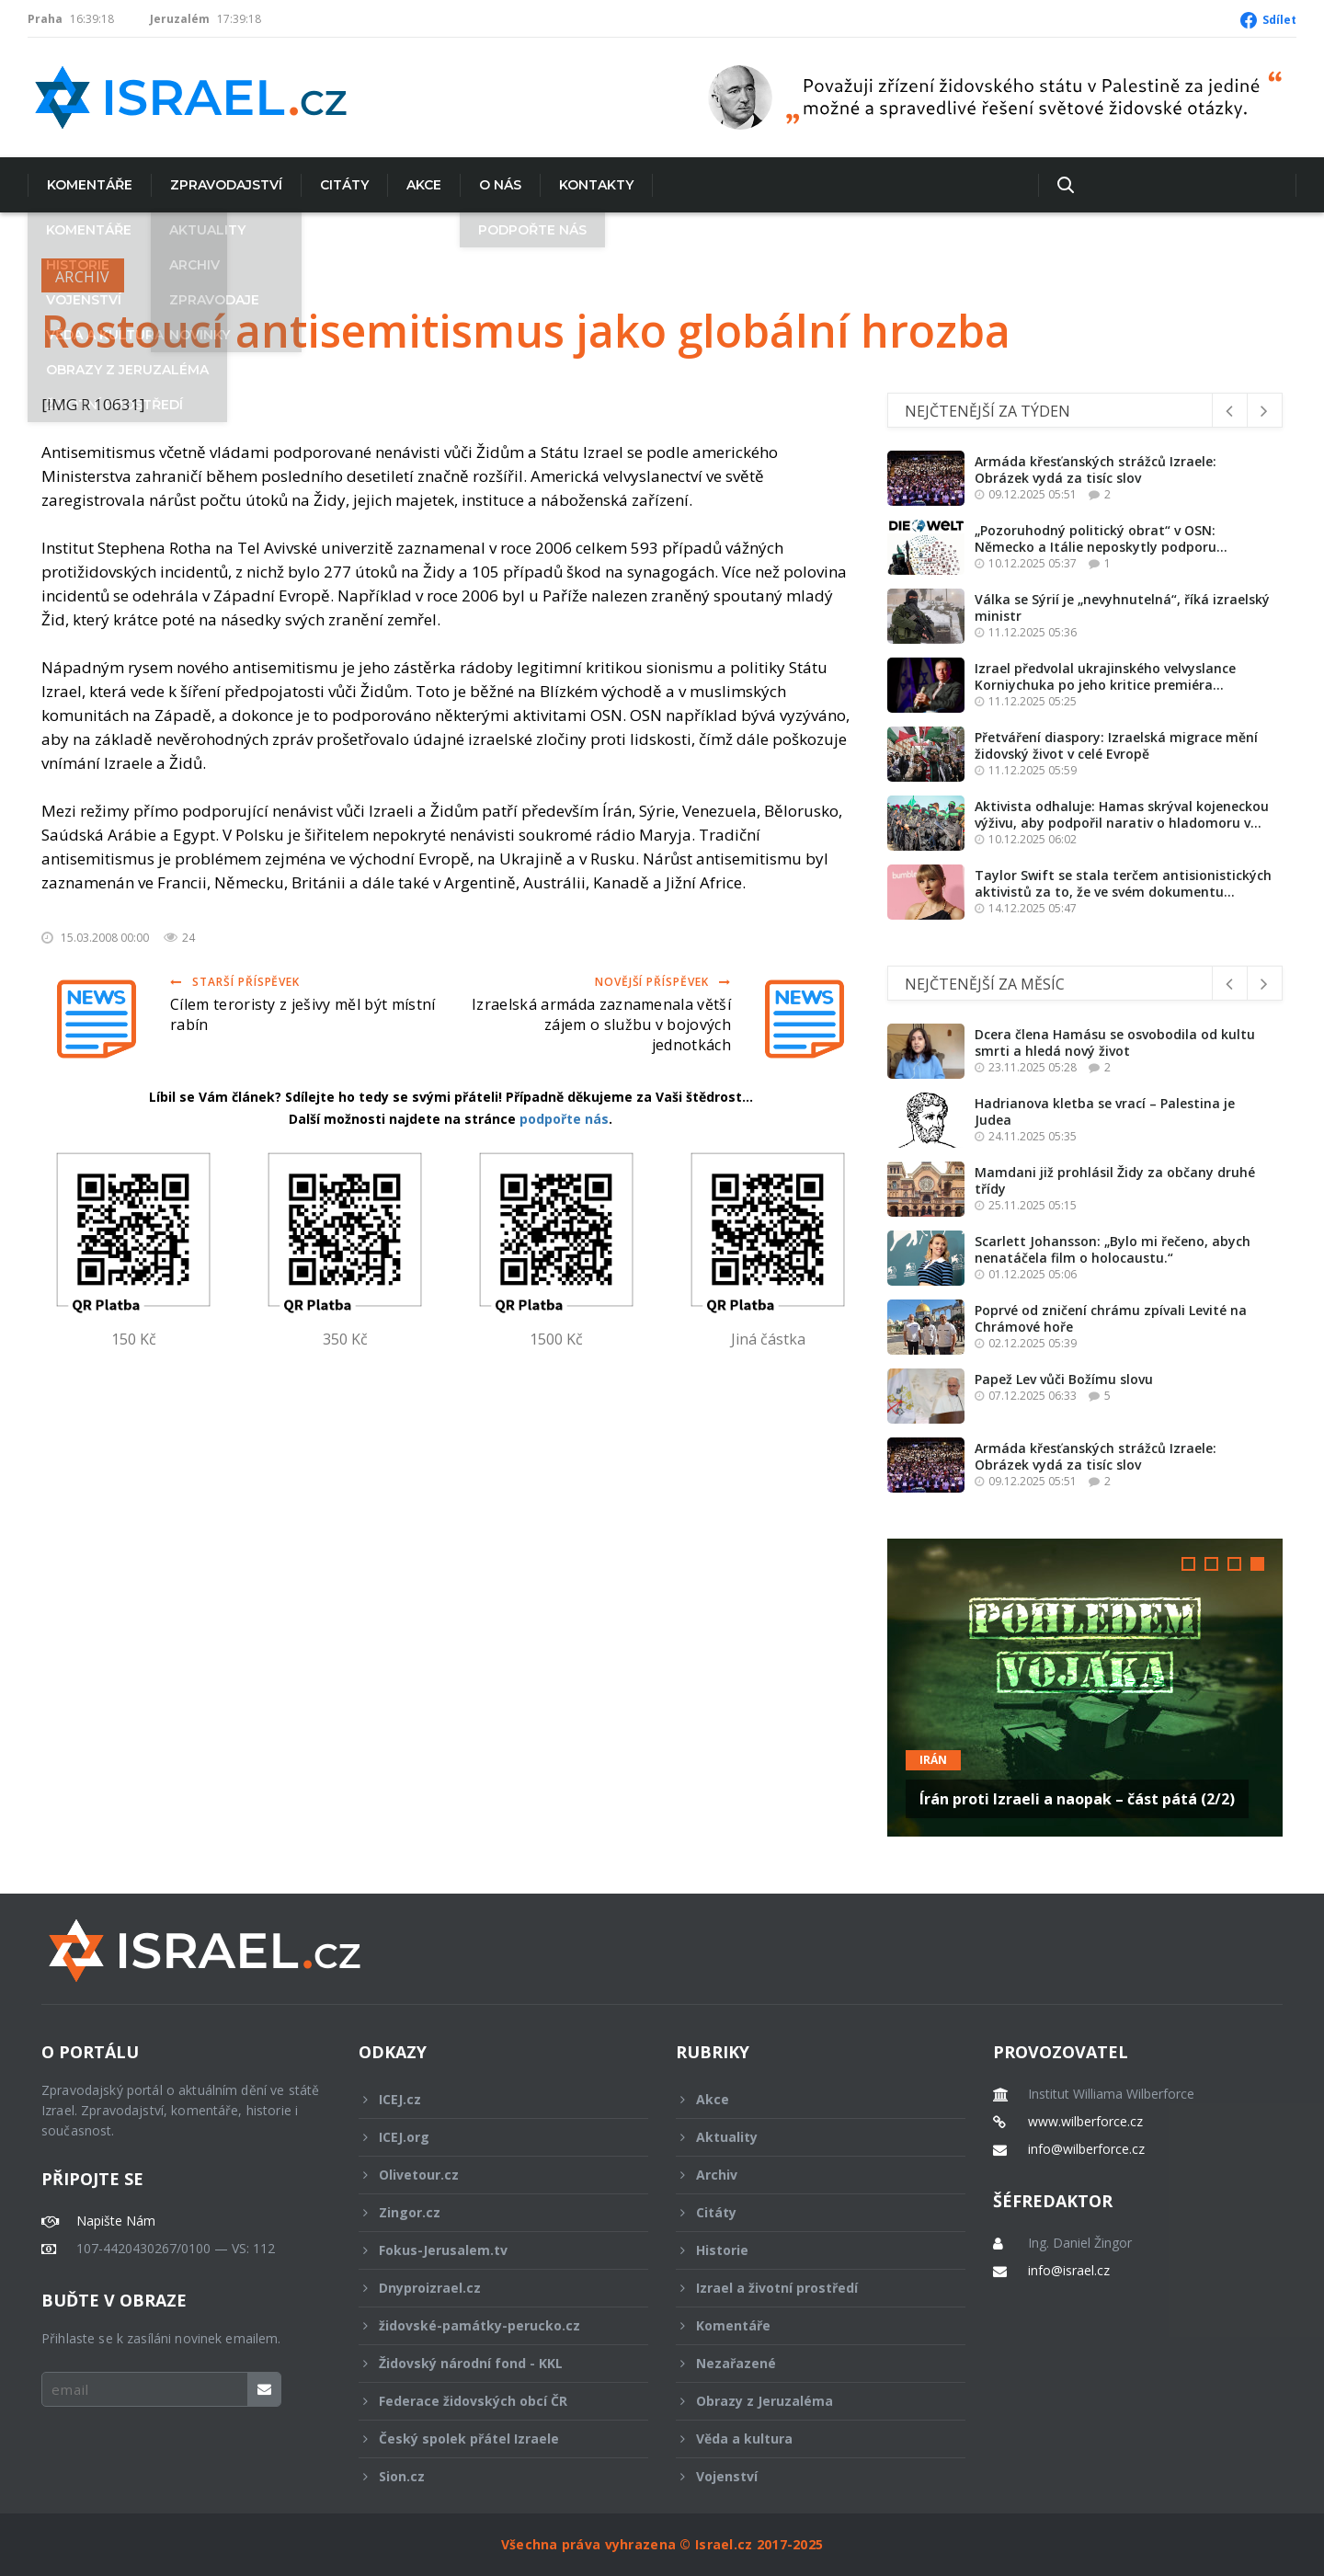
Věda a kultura (808, 2438)
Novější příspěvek (663, 982)
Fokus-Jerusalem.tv (491, 2250)
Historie (808, 2250)
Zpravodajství (226, 185)
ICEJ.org (491, 2137)
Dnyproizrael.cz (491, 2287)
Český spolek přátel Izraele (491, 2438)
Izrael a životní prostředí (808, 2287)
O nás (500, 185)
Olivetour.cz (491, 2174)
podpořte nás (564, 1119)
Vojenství (808, 2476)
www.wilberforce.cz (1085, 2121)
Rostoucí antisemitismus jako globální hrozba (525, 331)
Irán (933, 1760)
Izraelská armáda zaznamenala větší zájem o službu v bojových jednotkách (601, 1024)
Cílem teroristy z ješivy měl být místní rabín (302, 1014)
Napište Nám (115, 2221)
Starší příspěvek (235, 982)
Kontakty (596, 185)
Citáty (344, 185)
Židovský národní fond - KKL (491, 2363)
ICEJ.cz (491, 2099)
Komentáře (89, 185)
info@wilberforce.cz (1086, 2149)
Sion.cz (491, 2476)
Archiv (82, 277)
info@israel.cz (1069, 2270)
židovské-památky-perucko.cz (491, 2325)
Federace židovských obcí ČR (491, 2401)
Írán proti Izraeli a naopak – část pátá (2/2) (1077, 1799)
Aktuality (808, 2137)
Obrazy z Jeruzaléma (808, 2401)
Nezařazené (808, 2363)
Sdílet (1279, 20)
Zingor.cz (491, 2212)
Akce (423, 185)
